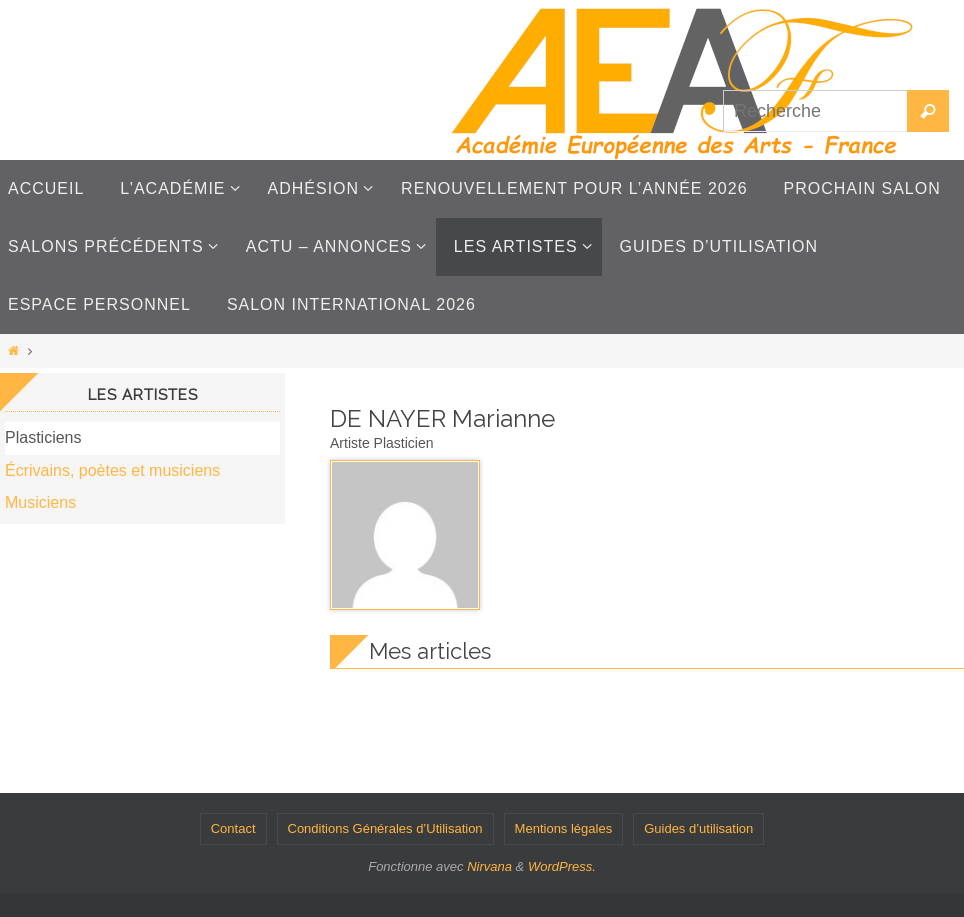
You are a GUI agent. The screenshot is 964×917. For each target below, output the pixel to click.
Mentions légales (564, 828)
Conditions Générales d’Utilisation (385, 828)
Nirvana (489, 866)
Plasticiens (43, 437)
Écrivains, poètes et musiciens (112, 470)
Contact (233, 828)
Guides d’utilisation (698, 828)
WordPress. (562, 866)
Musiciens (40, 502)
